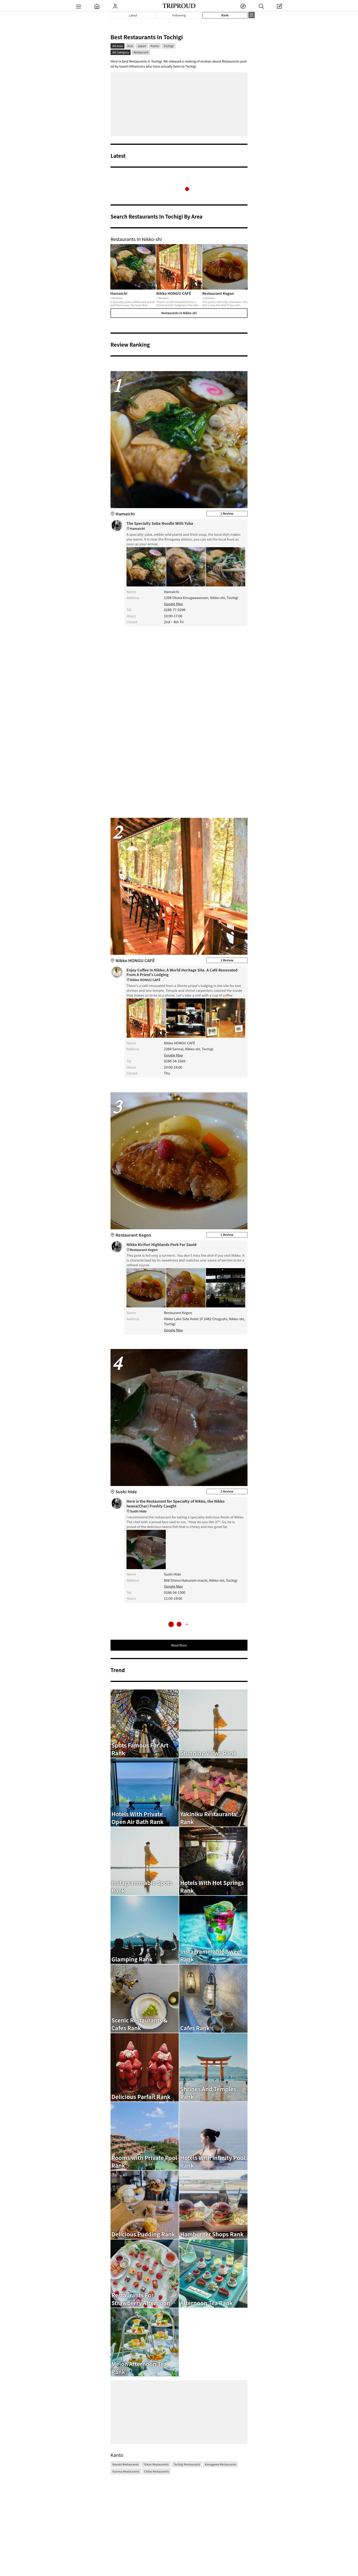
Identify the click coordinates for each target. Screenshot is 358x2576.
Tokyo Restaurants (156, 2464)
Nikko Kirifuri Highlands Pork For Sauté (185, 1247)
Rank (225, 15)
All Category (120, 52)
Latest (133, 15)
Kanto (155, 46)
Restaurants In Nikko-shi (179, 313)
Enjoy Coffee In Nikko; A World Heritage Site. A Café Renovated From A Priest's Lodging (185, 975)
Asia (130, 46)
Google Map (173, 603)
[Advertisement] (179, 104)
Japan (141, 46)
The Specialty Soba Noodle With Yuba (185, 526)
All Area (117, 46)
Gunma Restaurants (126, 2471)
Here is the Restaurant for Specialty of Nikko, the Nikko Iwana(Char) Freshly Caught (185, 1506)
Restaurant (140, 52)
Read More (179, 1645)
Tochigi (168, 46)
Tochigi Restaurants (186, 2464)
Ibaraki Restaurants (125, 2464)
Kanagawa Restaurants (220, 2464)
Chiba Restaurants (156, 2471)
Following (179, 15)
